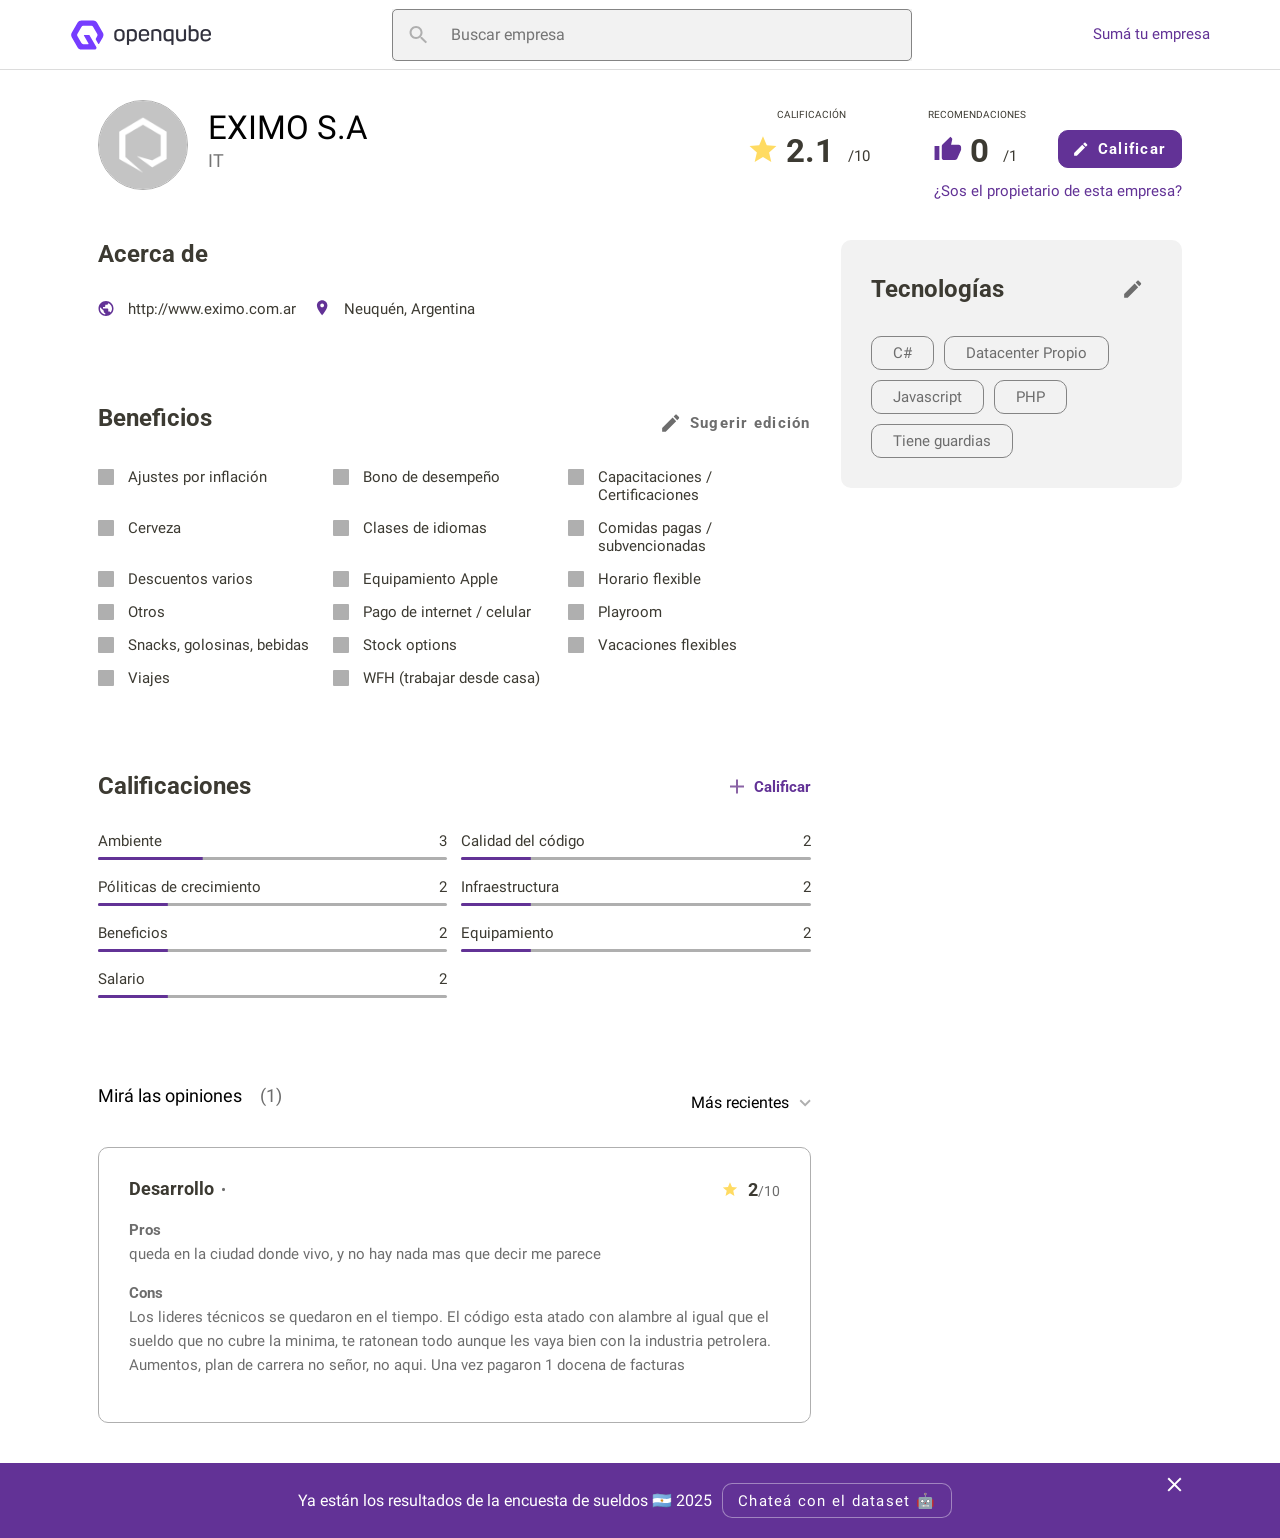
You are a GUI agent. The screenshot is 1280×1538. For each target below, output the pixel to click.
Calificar (1120, 149)
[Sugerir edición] (1138, 289)
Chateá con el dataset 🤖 (837, 1501)
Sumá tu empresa (1151, 34)
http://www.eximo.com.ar (197, 309)
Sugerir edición (736, 423)
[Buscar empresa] (652, 35)
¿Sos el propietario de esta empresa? (1058, 191)
